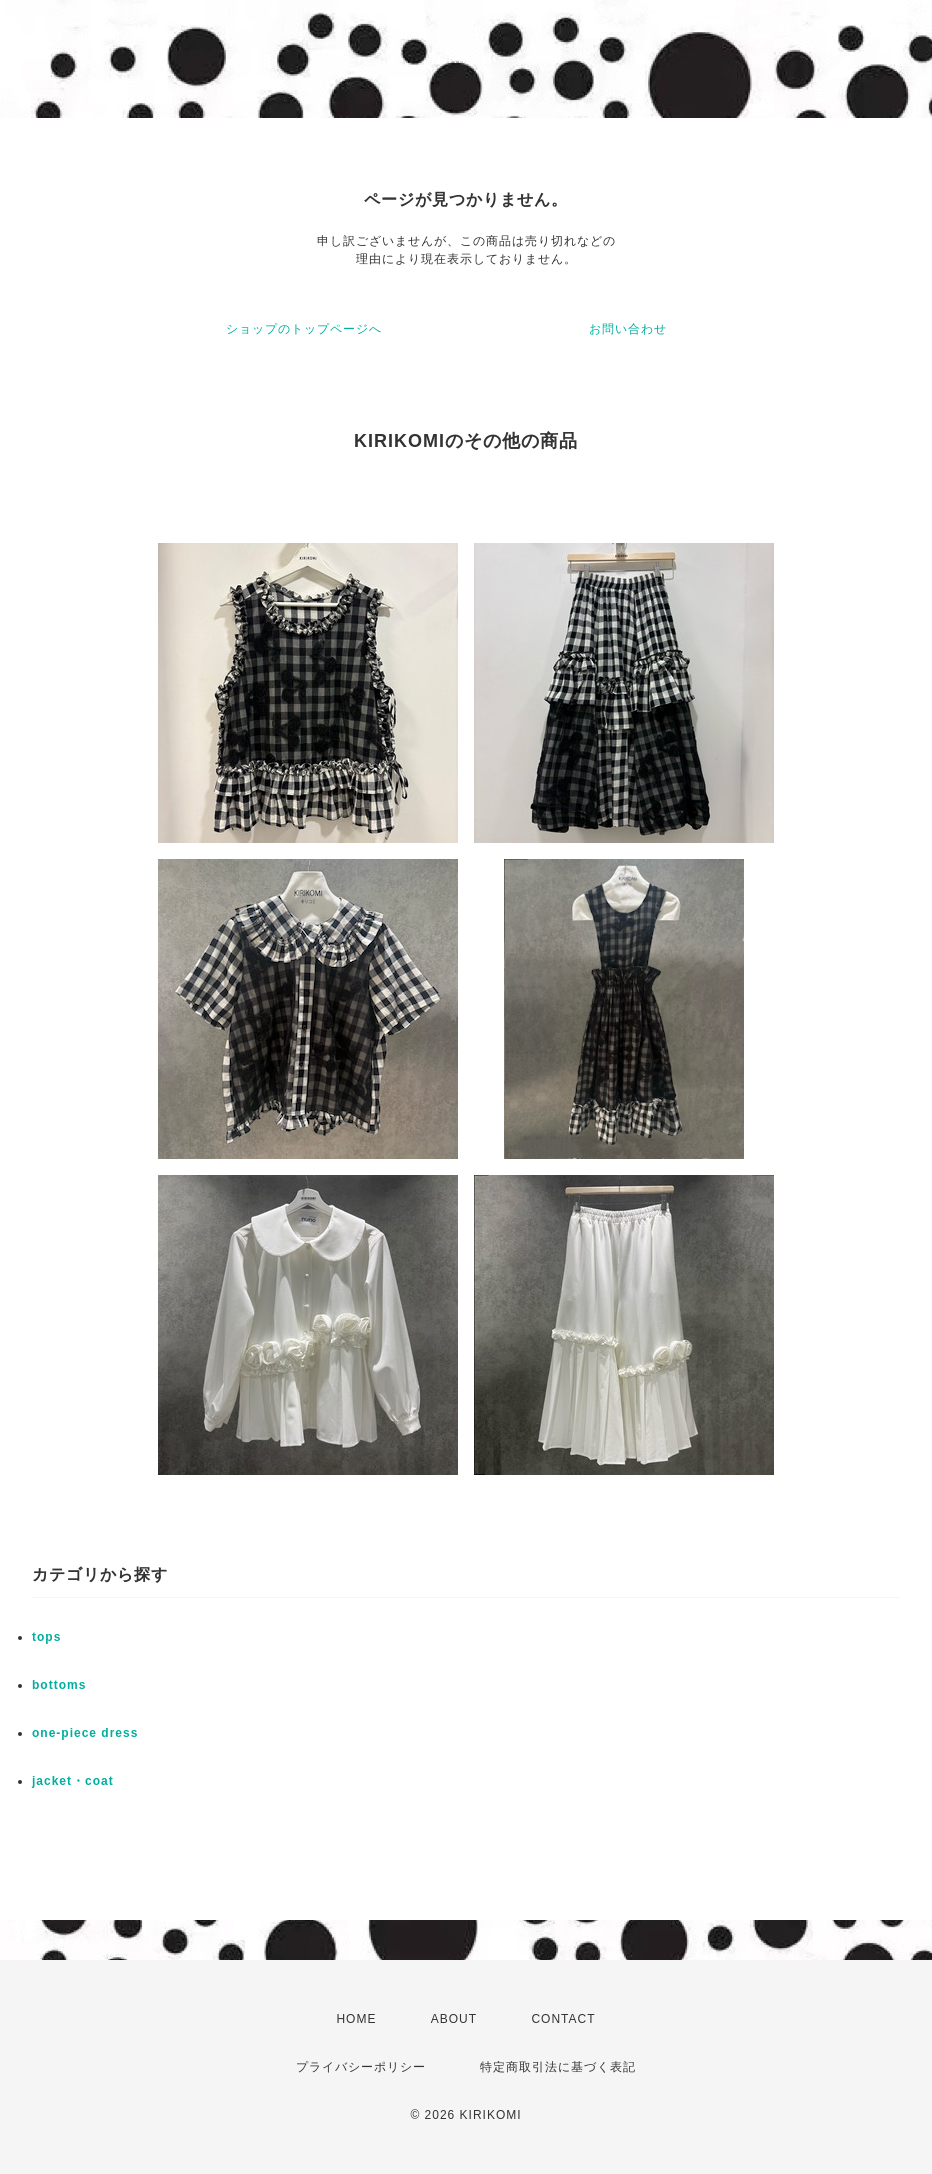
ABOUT (454, 2019)
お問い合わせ (628, 329)
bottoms (59, 1685)
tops (46, 1637)
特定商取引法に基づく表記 (558, 2067)
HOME (356, 2019)
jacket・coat (73, 1781)
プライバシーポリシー (361, 2067)
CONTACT (563, 2019)
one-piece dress (85, 1733)
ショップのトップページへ (304, 329)
